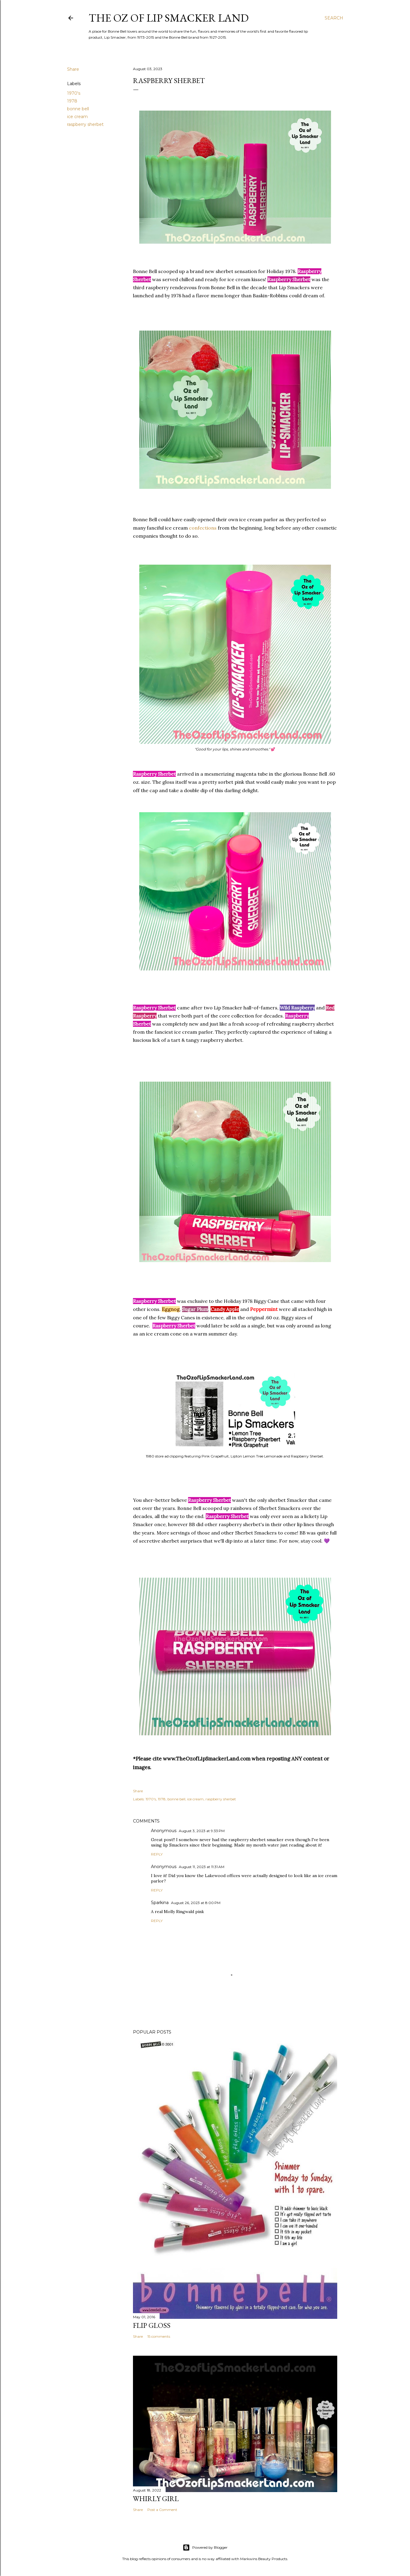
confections (203, 528)
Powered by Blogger (205, 2547)
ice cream (77, 116)
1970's (73, 93)
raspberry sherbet (85, 124)
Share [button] (73, 69)
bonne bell (78, 108)
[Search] (334, 18)
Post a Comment (162, 2509)
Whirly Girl (156, 2498)
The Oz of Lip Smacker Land (169, 18)
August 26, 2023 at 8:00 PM (195, 1902)
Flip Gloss (151, 2325)
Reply (157, 1854)
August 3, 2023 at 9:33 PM (202, 1831)
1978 (72, 101)
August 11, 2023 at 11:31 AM (201, 1866)
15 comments (158, 2336)
